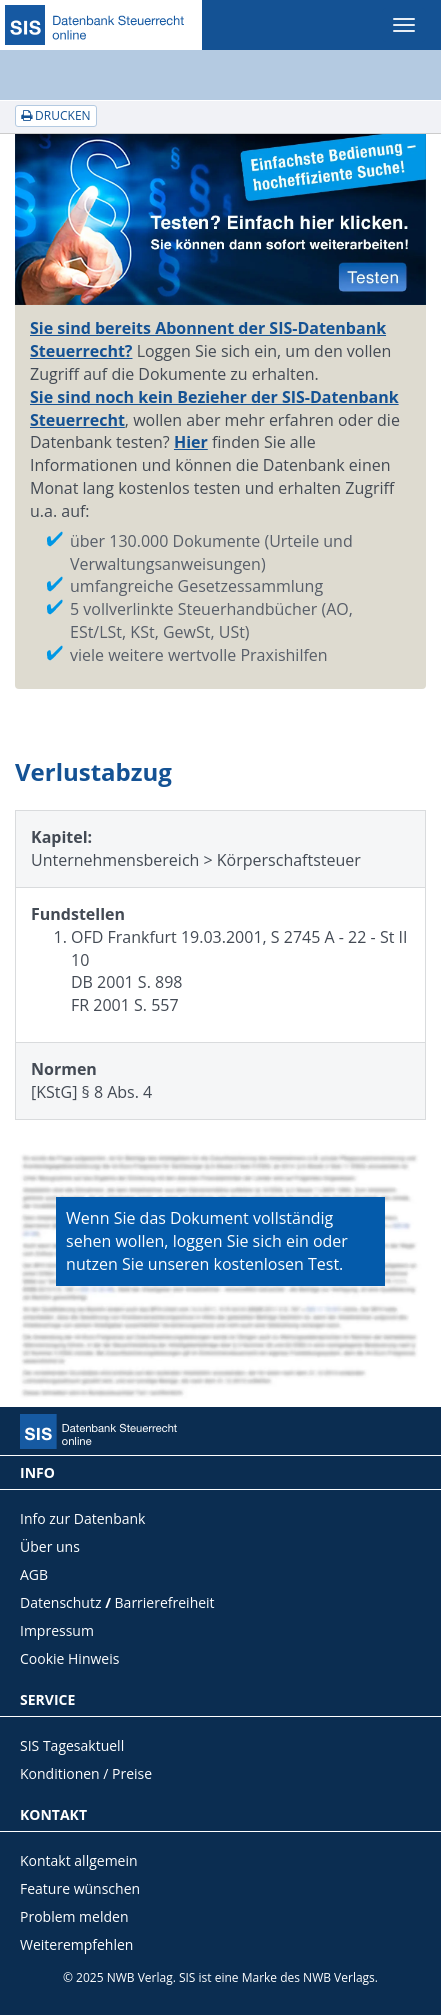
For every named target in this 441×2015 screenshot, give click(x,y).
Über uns (50, 1546)
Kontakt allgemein (79, 1860)
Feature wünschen (80, 1888)
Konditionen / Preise (86, 1773)
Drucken (56, 115)
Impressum (57, 1630)
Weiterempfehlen (76, 1944)
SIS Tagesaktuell (72, 1745)
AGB (34, 1574)
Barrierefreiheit (165, 1602)
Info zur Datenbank (82, 1518)
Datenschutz (60, 1602)
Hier (191, 442)
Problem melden (74, 1916)
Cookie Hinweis (69, 1658)
